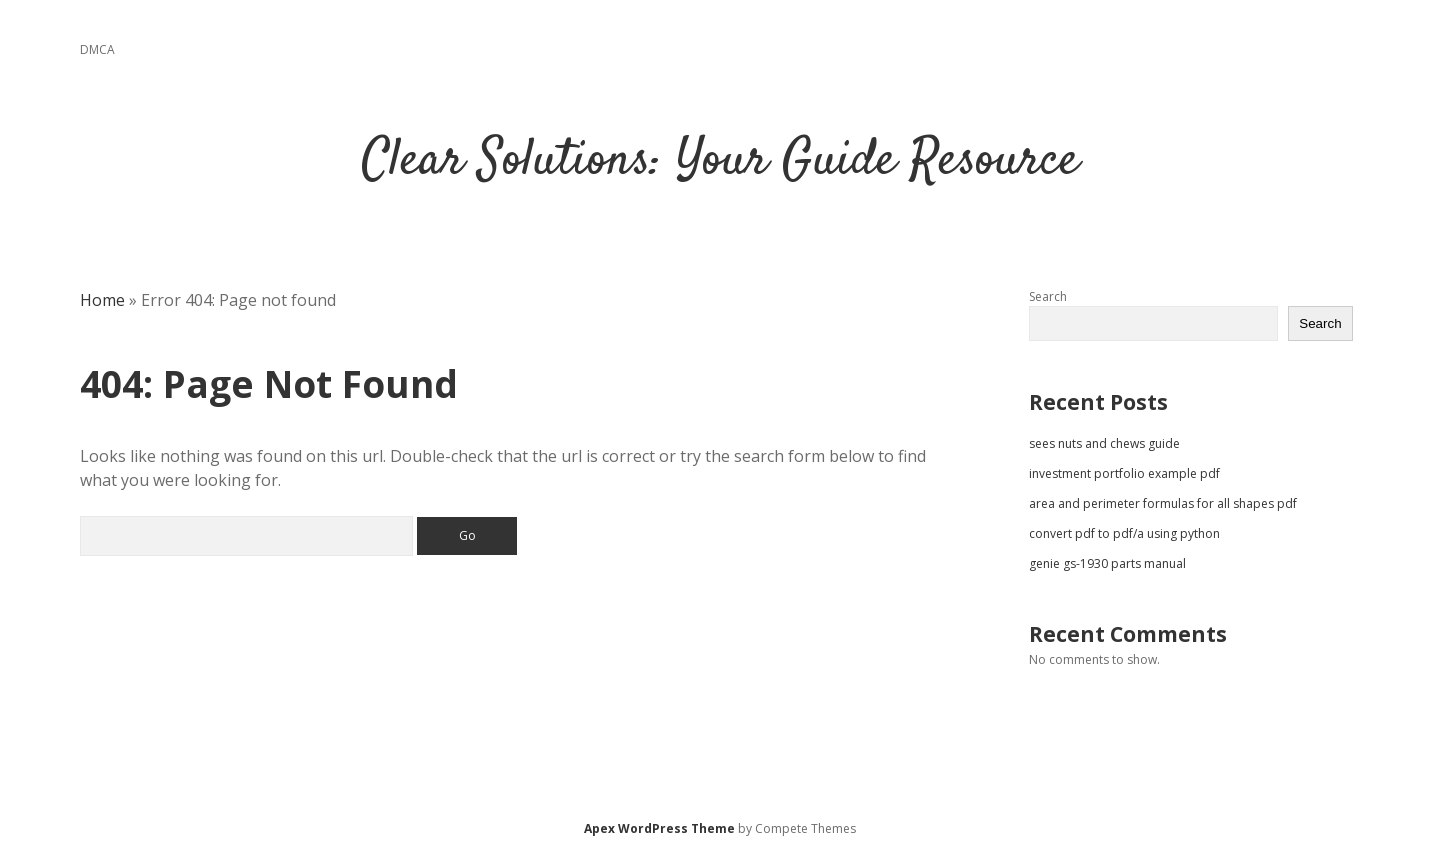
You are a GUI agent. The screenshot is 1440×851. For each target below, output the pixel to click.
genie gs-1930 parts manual (1107, 563)
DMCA (97, 49)
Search (1048, 296)
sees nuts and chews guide (1104, 443)
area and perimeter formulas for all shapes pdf (1163, 503)
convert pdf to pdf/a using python (1124, 533)
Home (102, 300)
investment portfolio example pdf (1124, 473)
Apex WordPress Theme (659, 828)
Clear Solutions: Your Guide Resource (720, 161)
